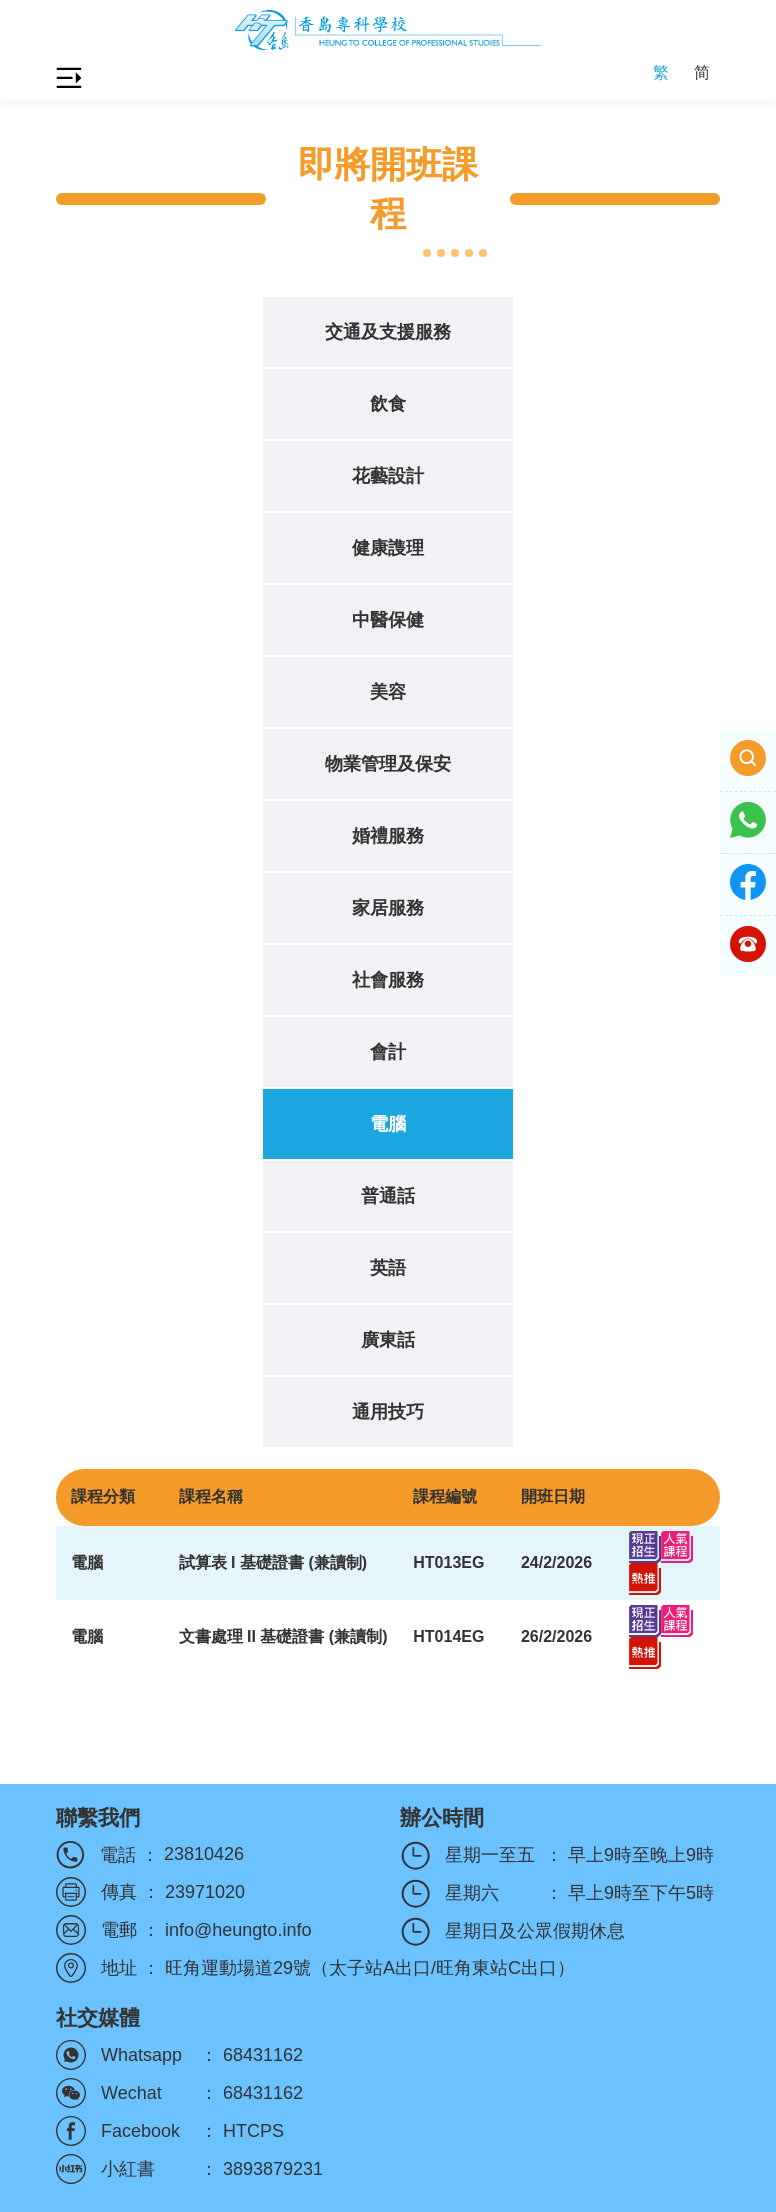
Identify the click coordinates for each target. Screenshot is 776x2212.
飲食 (388, 404)
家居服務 (388, 908)
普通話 (388, 1196)
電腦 (388, 1124)
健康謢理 (388, 548)
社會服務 (388, 980)
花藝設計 (388, 476)
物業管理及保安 (388, 764)
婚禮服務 (388, 836)
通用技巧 (388, 1412)
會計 (388, 1052)
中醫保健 (388, 620)
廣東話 (388, 1340)
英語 (388, 1268)
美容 (388, 692)
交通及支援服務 (388, 332)
